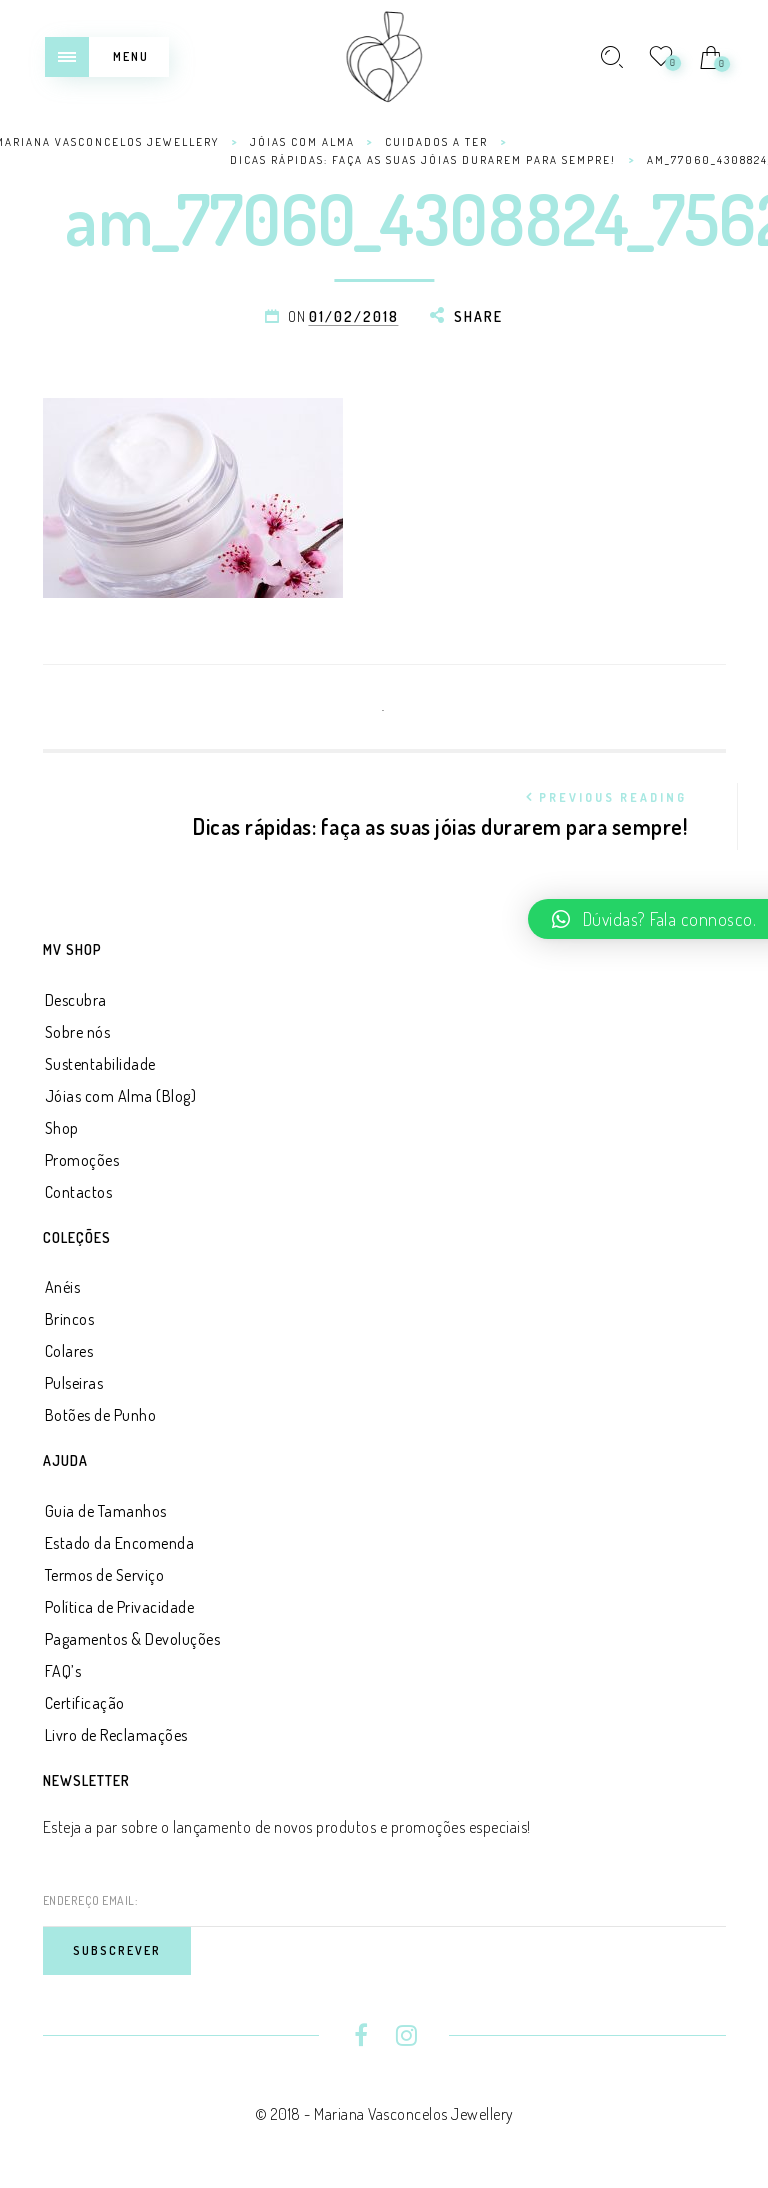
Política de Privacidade (120, 1607)
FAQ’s (63, 1671)
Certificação (85, 1703)
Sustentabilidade (100, 1064)
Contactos (79, 1192)
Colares (69, 1351)
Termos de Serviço (105, 1575)
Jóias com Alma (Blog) (121, 1096)
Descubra (76, 1000)
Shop (62, 1128)
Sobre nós (78, 1032)
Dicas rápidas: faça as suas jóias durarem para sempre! (390, 811)
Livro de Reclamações (116, 1735)
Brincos (70, 1319)
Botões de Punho (101, 1415)
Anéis (63, 1287)
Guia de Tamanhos (106, 1511)
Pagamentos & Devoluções (133, 1639)
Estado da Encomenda (120, 1543)
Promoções (82, 1160)
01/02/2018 (354, 316)
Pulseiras (74, 1383)
